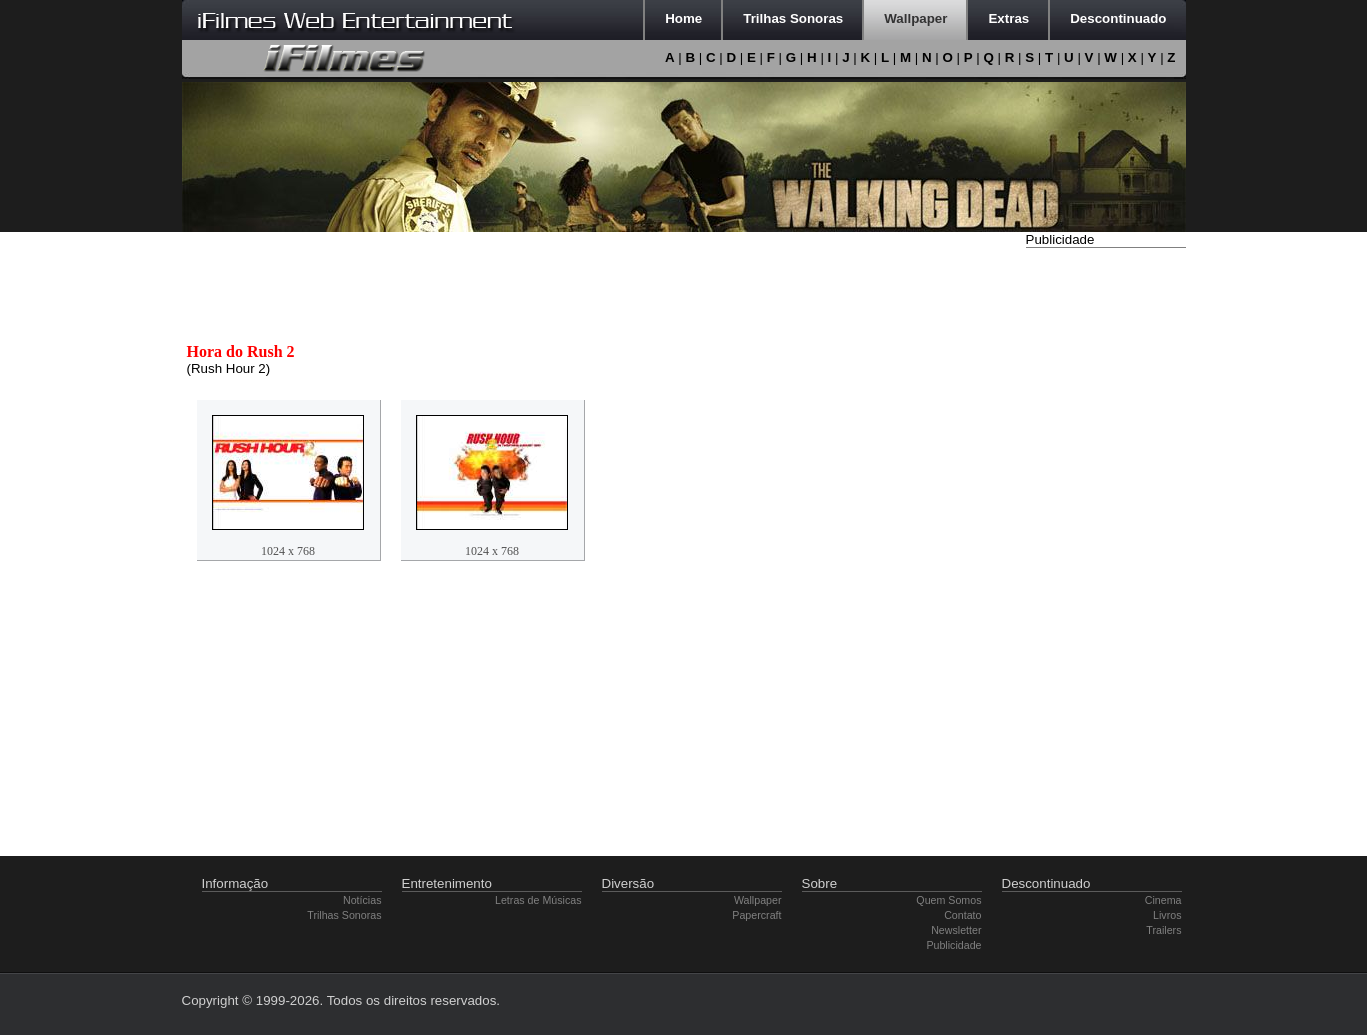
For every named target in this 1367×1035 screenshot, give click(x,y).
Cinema (1163, 900)
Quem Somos (948, 900)
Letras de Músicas (538, 900)
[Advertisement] (1106, 553)
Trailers (1163, 930)
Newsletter (956, 930)
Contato (962, 915)
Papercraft (756, 915)
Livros (1167, 915)
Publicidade (953, 945)
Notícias (362, 900)
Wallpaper (758, 900)
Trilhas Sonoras (344, 915)
